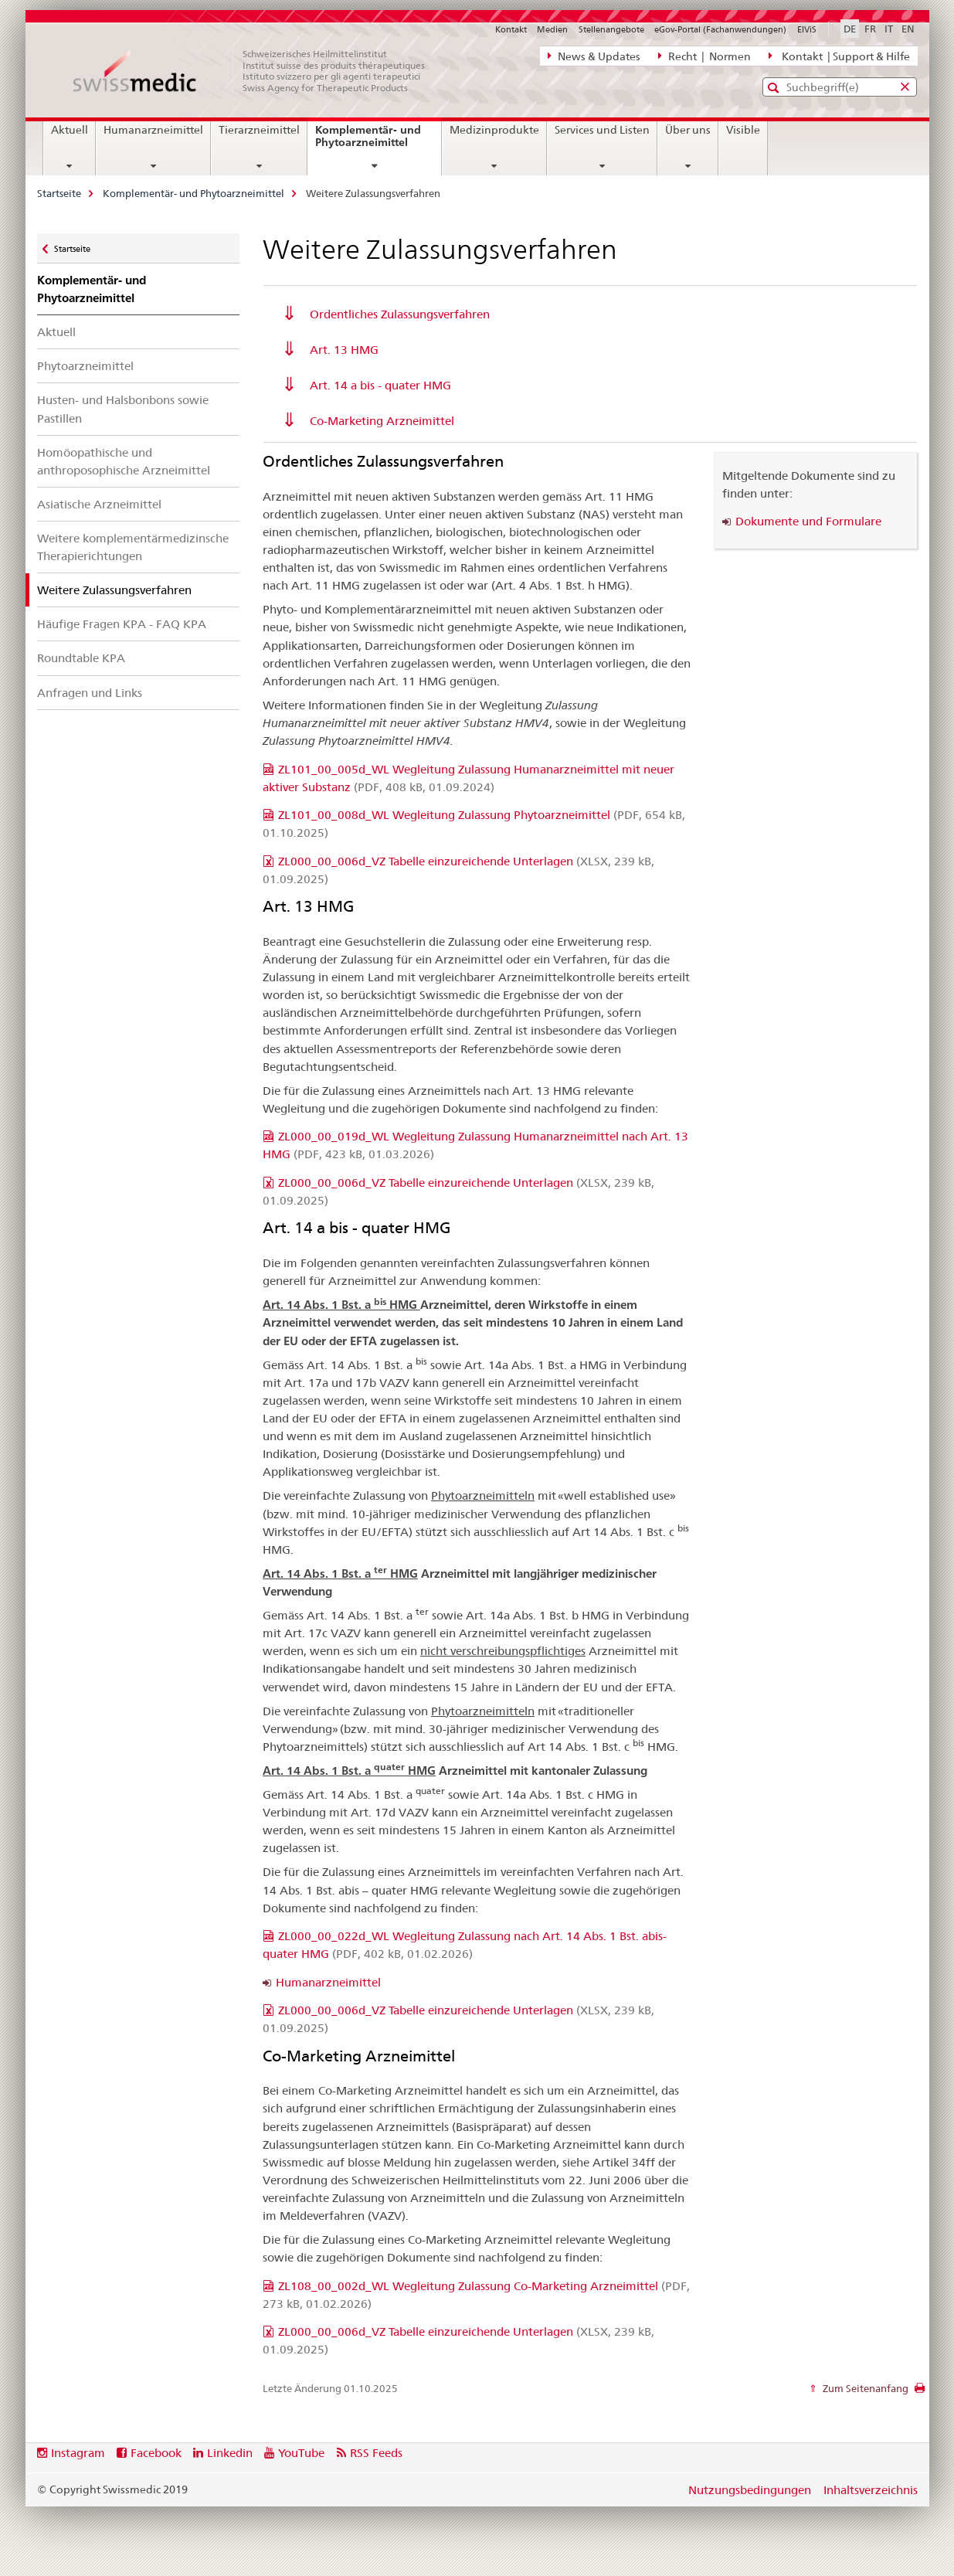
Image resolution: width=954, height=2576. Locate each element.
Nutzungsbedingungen (749, 2490)
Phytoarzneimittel (85, 366)
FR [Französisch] (870, 28)
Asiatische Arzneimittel (99, 504)
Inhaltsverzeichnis (870, 2490)
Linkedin (230, 2452)
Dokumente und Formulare (808, 521)
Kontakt (511, 29)
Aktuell (69, 130)
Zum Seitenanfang (864, 2388)
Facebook (156, 2452)
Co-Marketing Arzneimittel (382, 420)
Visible (743, 130)
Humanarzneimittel (153, 130)
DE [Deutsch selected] (850, 28)
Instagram (78, 2452)
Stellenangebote (611, 29)
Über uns (688, 130)
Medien (552, 29)
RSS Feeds (376, 2452)
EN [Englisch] (908, 28)
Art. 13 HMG (344, 349)
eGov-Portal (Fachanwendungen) (720, 29)
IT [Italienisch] (888, 28)
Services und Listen (602, 130)
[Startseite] (257, 71)
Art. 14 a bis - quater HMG (380, 385)
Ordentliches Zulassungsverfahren (400, 314)
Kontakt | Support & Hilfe (839, 55)
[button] (775, 87)
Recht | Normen (704, 55)
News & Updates (594, 55)
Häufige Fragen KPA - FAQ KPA (121, 624)
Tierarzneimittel (259, 130)
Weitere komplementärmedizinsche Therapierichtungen (133, 547)
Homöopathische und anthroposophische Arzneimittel (123, 461)
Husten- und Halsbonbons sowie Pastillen (123, 409)
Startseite (59, 193)
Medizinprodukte (494, 130)
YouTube (301, 2452)
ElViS (807, 29)
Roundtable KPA (81, 658)
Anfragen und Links (89, 692)
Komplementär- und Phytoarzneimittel (378, 142)
